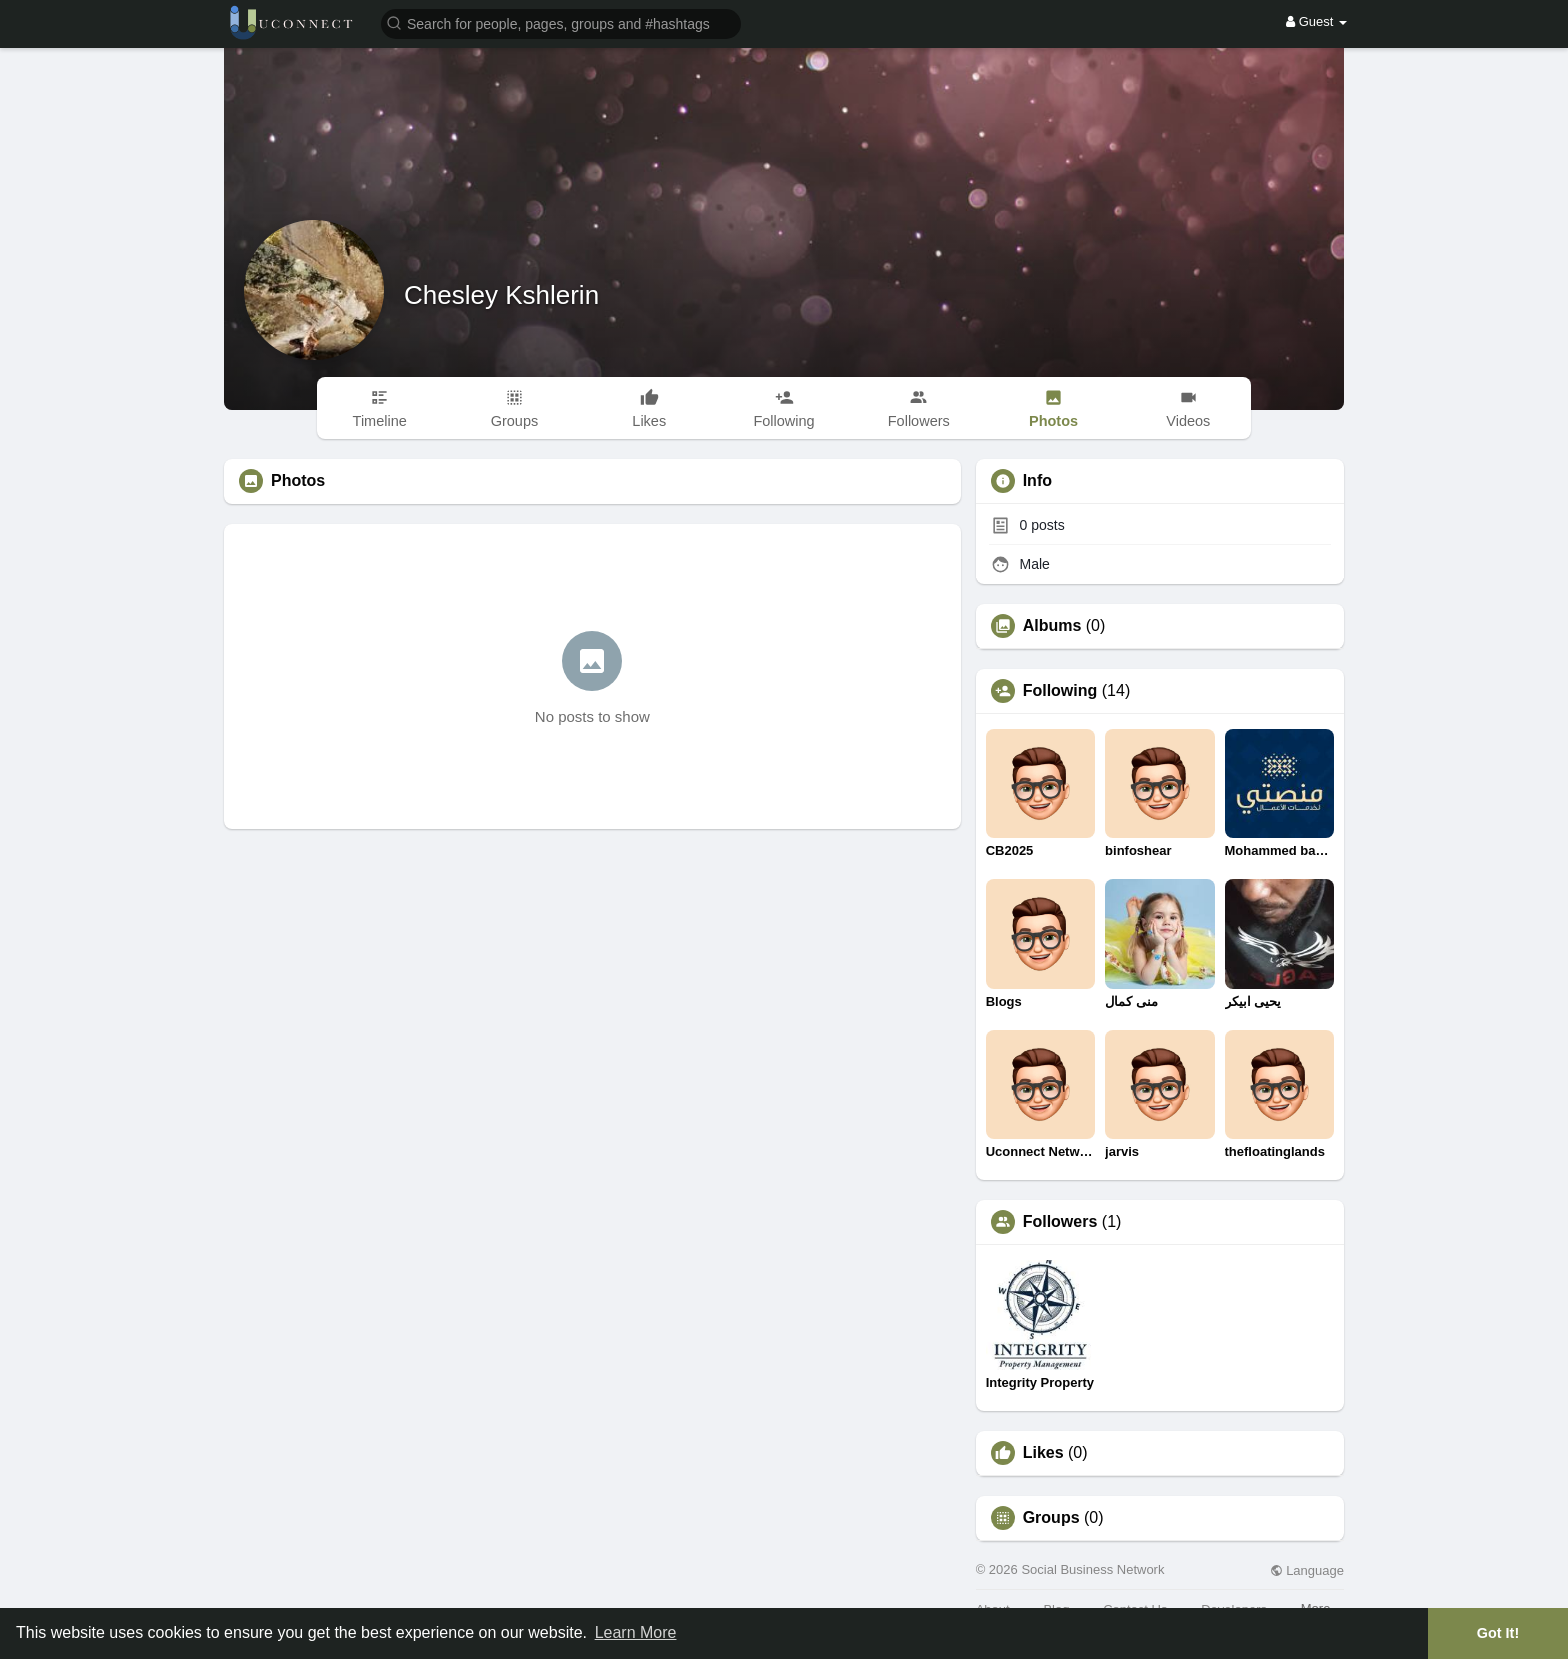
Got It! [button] (1498, 1633)
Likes (1043, 1453)
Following (1060, 691)
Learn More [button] (636, 1632)
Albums (1052, 626)
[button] (561, 22)
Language (1307, 1570)
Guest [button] (1316, 21)
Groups (1051, 1518)
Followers (1060, 1222)
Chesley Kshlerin (501, 295)
